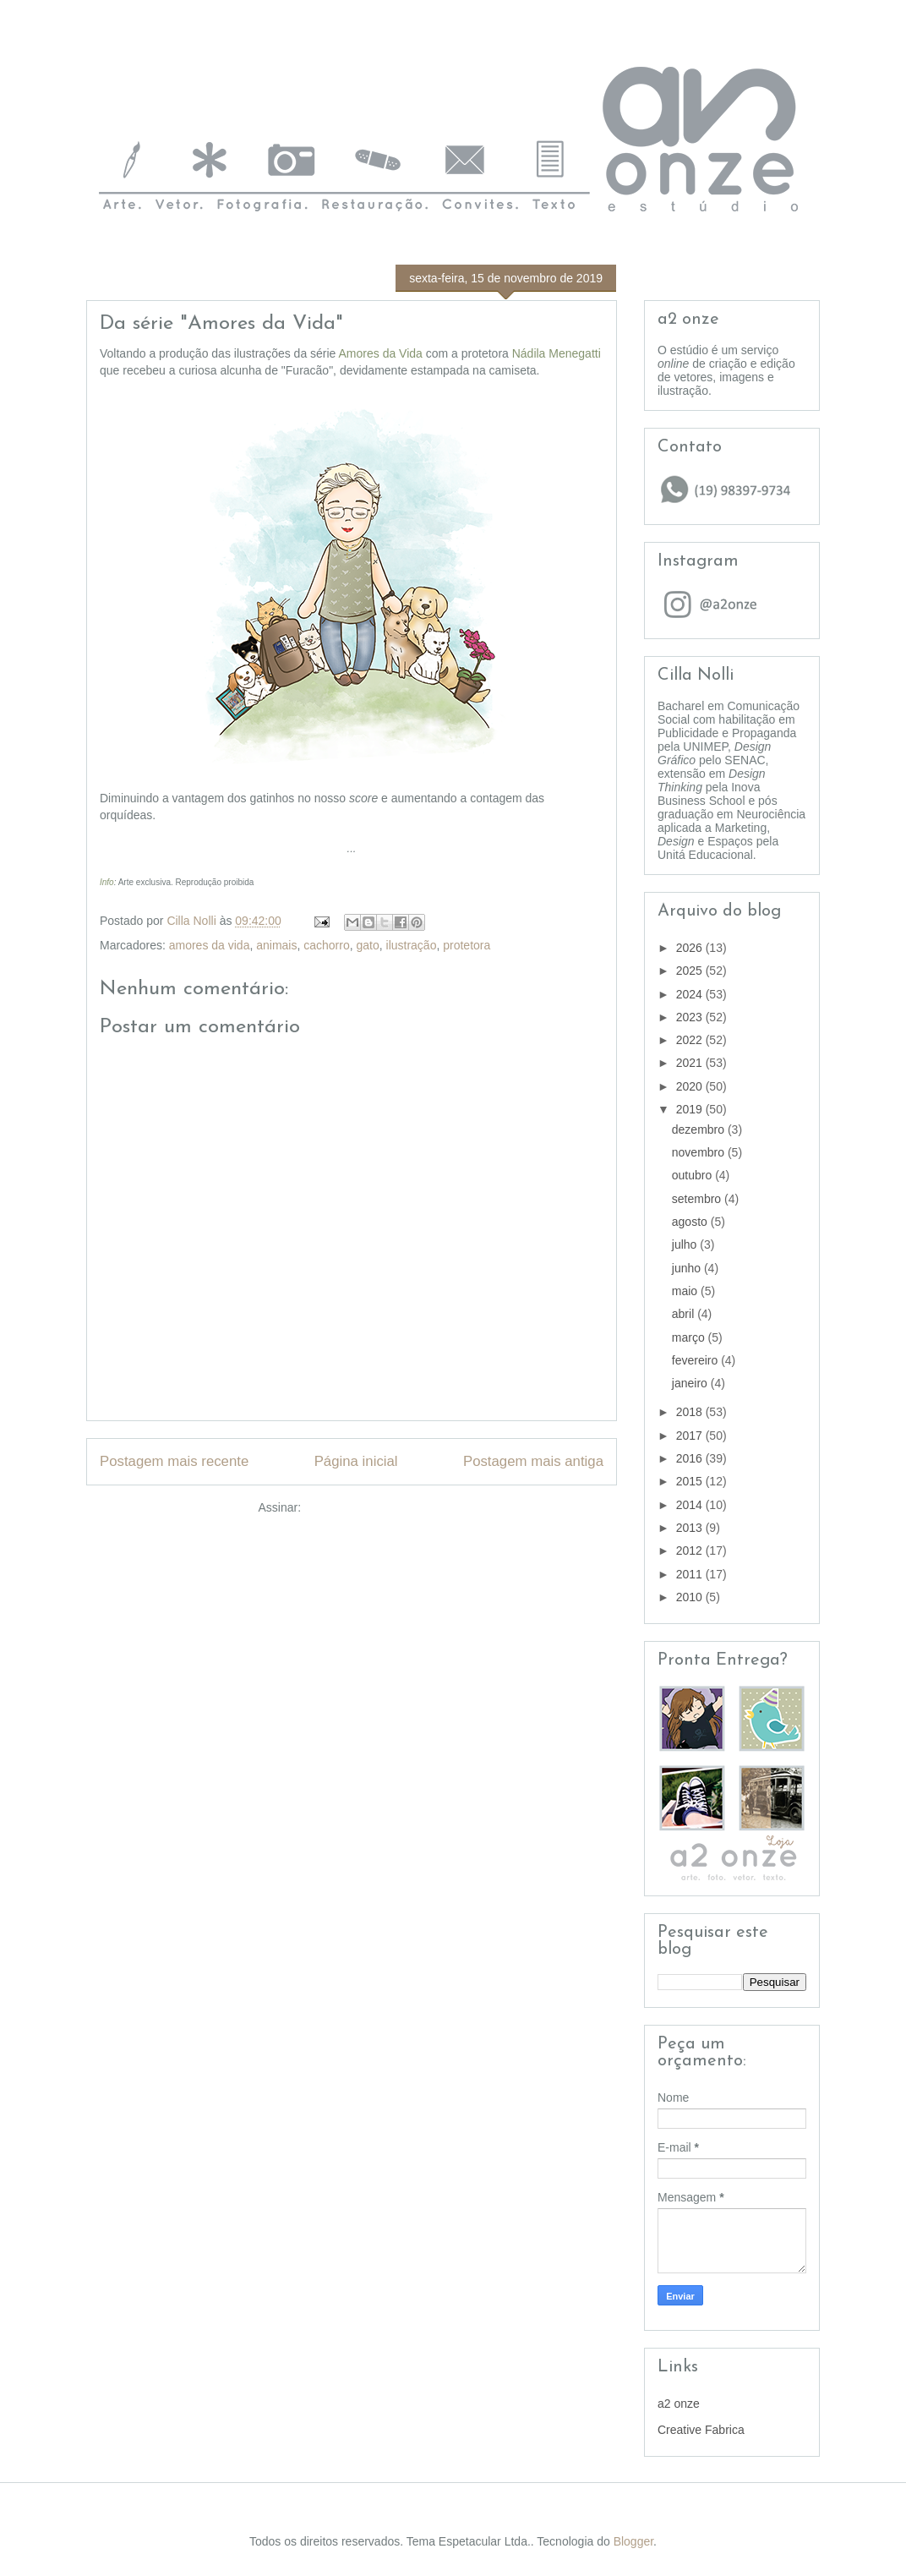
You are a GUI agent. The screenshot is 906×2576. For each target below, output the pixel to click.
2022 (691, 1040)
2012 (691, 1550)
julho (686, 1244)
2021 (691, 1062)
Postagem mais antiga (533, 1461)
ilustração (411, 945)
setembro (698, 1199)
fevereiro (696, 1360)
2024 (691, 994)
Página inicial (356, 1461)
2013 (691, 1527)
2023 (691, 1017)
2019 (691, 1109)
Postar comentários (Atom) (374, 1507)
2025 (691, 970)
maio (686, 1291)
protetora (466, 945)
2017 (691, 1435)
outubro (693, 1175)
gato (367, 945)
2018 (691, 1412)
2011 (691, 1574)
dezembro (700, 1129)
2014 (691, 1505)
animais (276, 945)
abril (684, 1314)
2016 (691, 1458)
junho (688, 1268)
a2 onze (679, 2403)
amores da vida (209, 945)
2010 (691, 1597)
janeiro (691, 1383)
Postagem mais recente (174, 1461)
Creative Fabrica (701, 2430)
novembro (700, 1152)
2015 (691, 1481)
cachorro (326, 945)
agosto (691, 1221)
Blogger (633, 2541)
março (690, 1337)
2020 (691, 1086)
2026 (691, 947)
